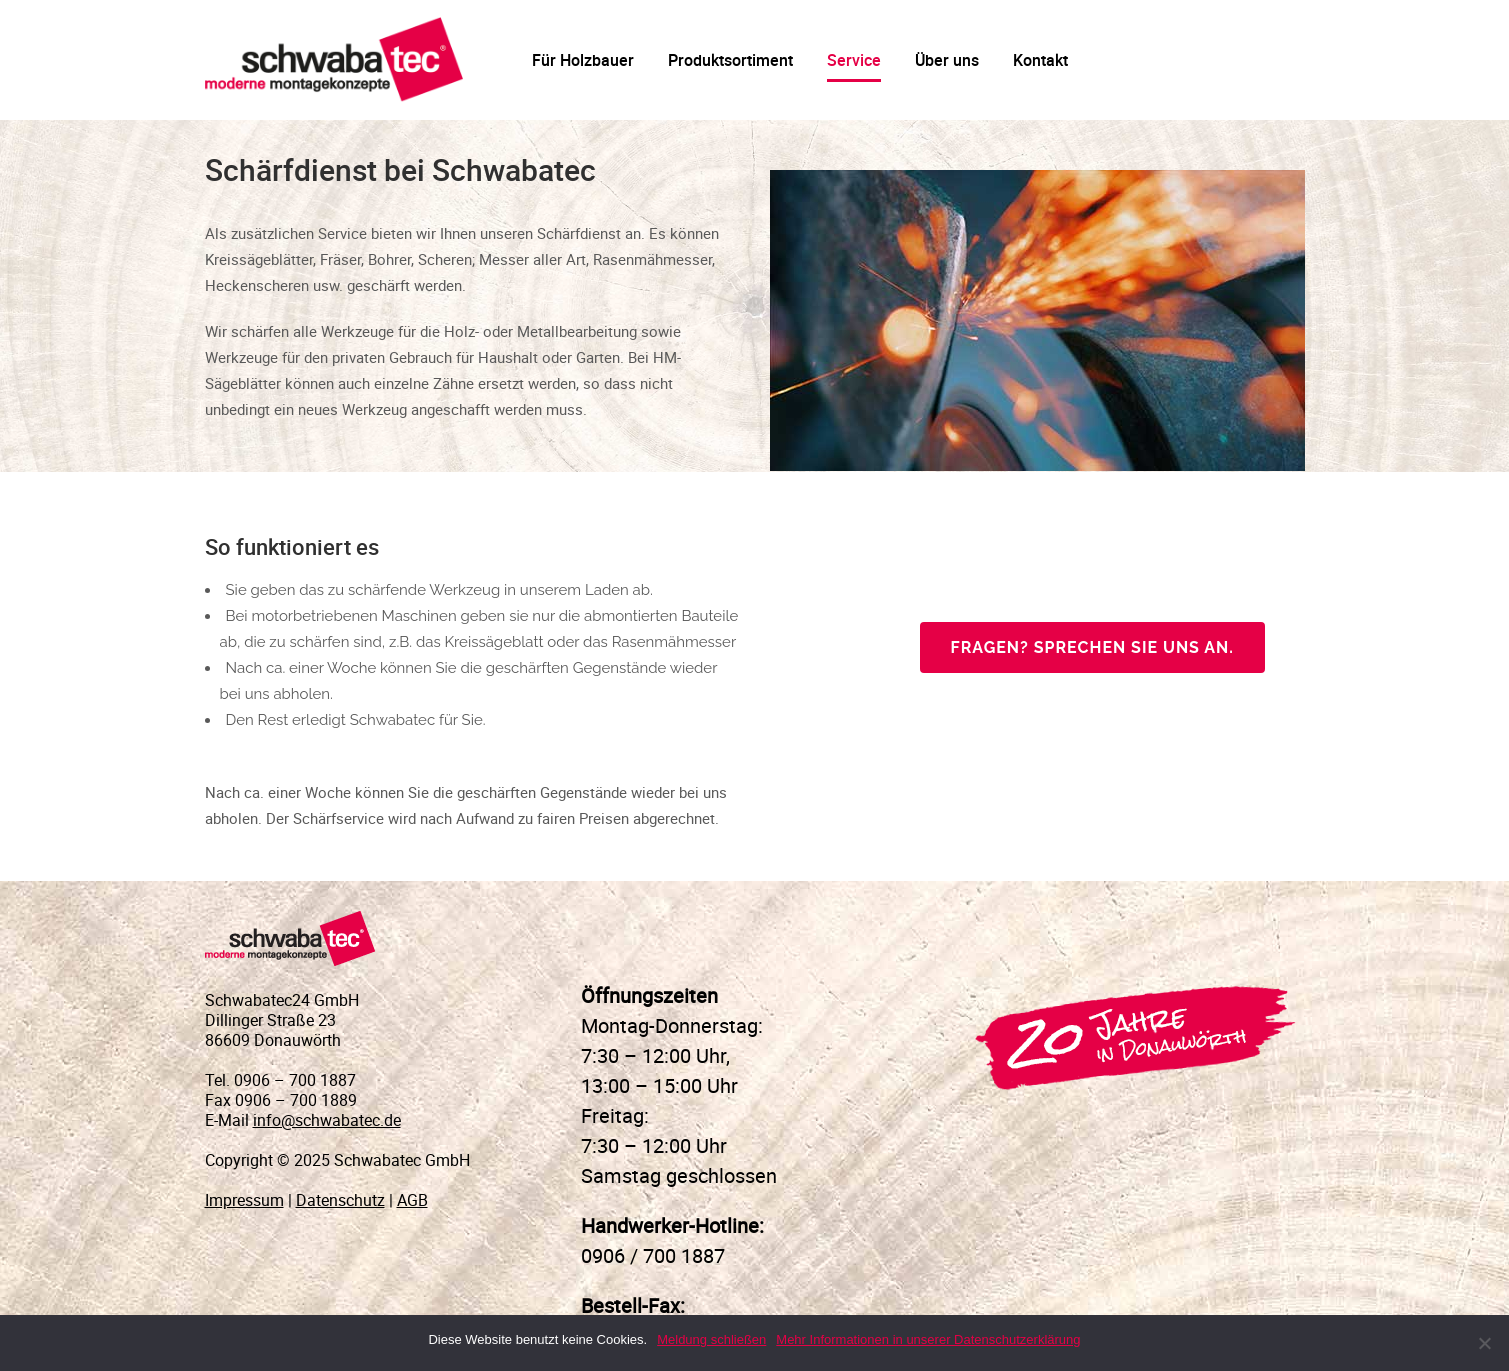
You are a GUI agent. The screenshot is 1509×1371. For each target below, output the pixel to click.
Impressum (244, 1200)
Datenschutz (340, 1200)
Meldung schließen (711, 1339)
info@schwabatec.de (327, 1120)
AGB (412, 1200)
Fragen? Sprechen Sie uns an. (1092, 647)
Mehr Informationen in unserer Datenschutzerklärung (928, 1339)
